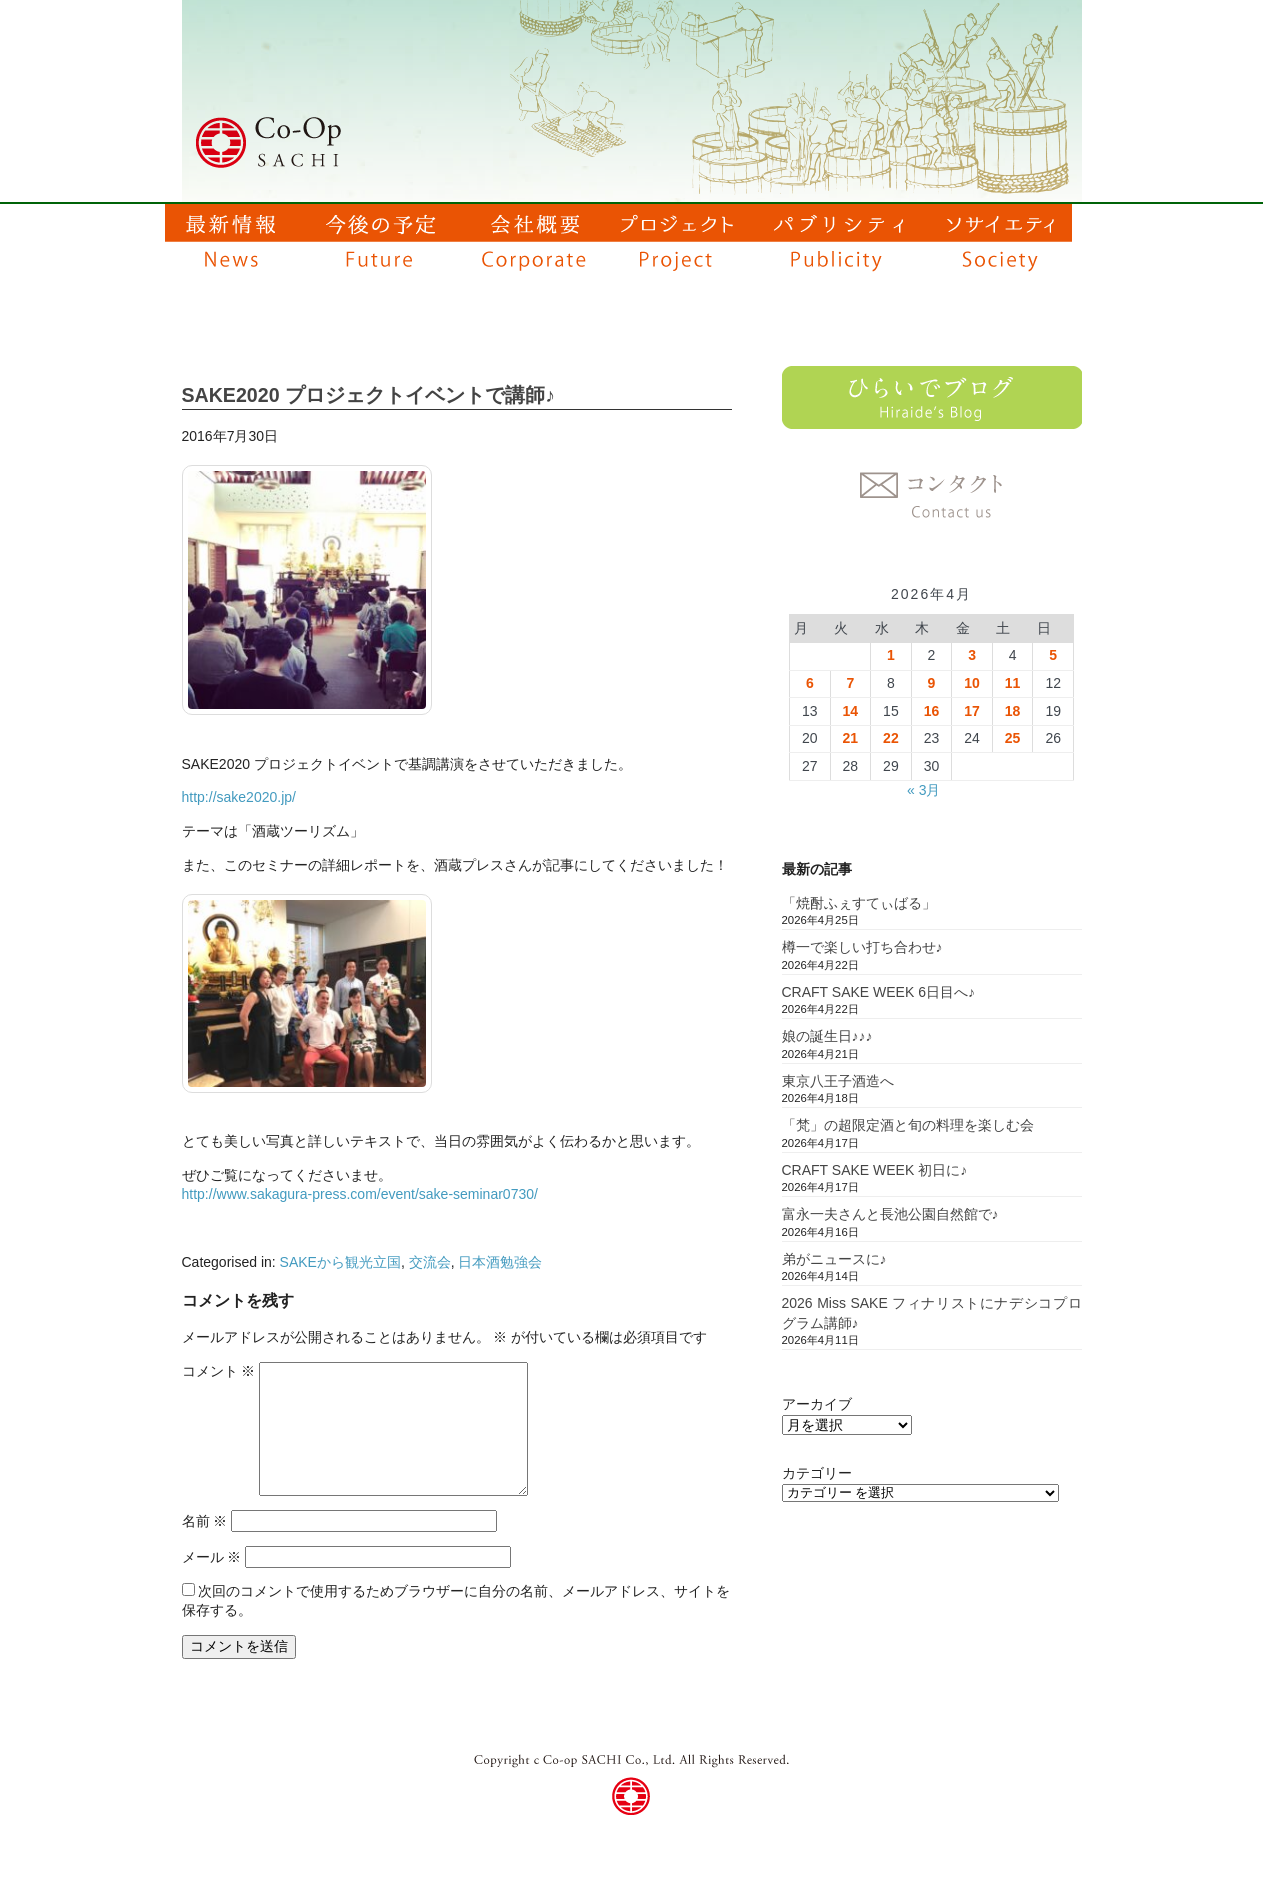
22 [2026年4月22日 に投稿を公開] (891, 738)
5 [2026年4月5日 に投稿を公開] (1053, 655)
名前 (205, 1521)
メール (212, 1557)
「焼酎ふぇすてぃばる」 (859, 903)
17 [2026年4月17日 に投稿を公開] (972, 711)
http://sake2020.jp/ (239, 797)
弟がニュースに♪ (834, 1259)
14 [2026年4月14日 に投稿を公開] (851, 711)
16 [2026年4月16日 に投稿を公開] (932, 711)
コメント (219, 1371)
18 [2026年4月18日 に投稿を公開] (1013, 711)
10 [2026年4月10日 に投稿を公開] (972, 683)
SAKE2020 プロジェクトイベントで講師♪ (368, 395)
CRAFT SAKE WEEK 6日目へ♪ (878, 992)
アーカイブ (817, 1404)
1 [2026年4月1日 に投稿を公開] (891, 655)
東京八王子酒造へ (838, 1081)
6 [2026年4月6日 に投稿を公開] (810, 683)
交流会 (430, 1262)
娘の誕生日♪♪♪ (827, 1036)
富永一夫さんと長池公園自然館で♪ (890, 1214)
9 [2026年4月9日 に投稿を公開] (932, 683)
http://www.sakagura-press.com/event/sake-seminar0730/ (360, 1194)
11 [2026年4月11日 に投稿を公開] (1013, 683)
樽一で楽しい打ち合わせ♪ (862, 947)
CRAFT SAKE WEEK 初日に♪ (875, 1170)
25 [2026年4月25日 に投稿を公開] (1013, 738)
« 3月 (923, 790)
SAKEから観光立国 (340, 1262)
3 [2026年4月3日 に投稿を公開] (972, 655)
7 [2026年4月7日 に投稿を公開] (850, 683)
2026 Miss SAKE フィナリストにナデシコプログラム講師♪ (932, 1313)
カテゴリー (817, 1473)
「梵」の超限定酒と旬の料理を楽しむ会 (908, 1125)
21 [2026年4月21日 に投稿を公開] (851, 738)
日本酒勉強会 (500, 1262)
